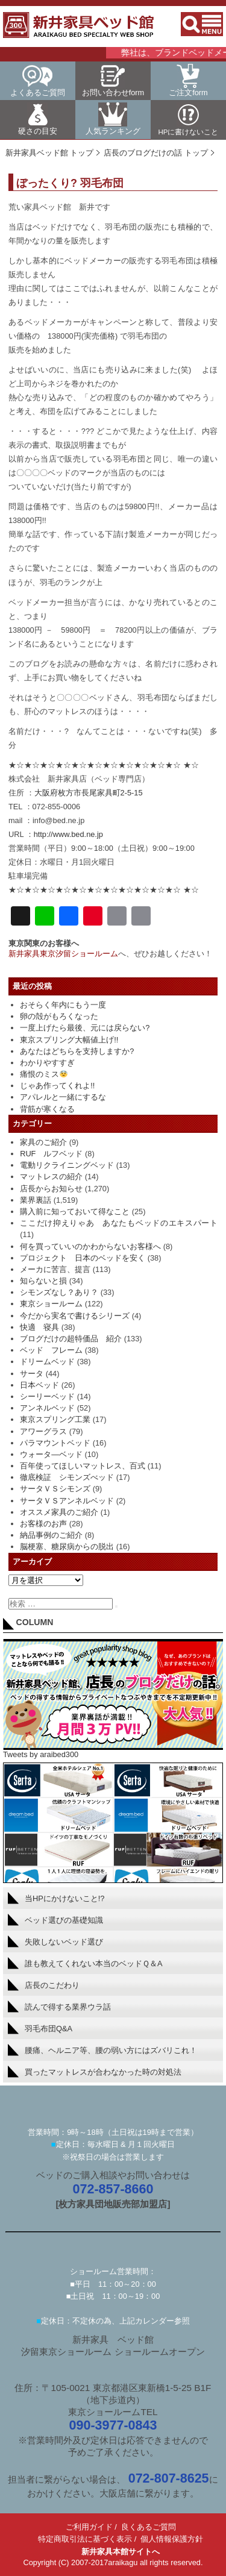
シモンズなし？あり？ (59, 1292)
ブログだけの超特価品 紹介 (71, 1338)
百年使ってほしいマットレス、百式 (82, 1465)
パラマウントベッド (55, 1442)
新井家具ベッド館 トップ (49, 152)
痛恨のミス (43, 1074)
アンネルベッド (47, 1407)
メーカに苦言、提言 (55, 1269)
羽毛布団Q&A (40, 2028)
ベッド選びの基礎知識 (55, 1920)
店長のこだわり (44, 1985)
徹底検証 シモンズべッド (67, 1477)
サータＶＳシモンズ (55, 1488)
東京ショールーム (51, 1303)
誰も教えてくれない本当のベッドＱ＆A (85, 1963)
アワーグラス (43, 1431)
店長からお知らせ (51, 1188)
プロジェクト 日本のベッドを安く (82, 1257)
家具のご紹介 (43, 1142)
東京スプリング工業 (55, 1419)
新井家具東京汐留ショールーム (63, 953)
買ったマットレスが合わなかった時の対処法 (94, 2072)
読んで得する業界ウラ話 (59, 2007)
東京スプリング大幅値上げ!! (69, 1039)
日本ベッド (39, 1385)
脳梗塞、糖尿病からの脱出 (67, 1546)
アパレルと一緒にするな (63, 1097)
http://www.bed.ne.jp (68, 834)
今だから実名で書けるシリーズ (75, 1315)
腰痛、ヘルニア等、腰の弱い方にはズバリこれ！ (102, 2050)
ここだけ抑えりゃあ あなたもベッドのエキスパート (119, 1222)
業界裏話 (35, 1200)
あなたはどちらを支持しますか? (77, 1051)
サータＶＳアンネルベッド (67, 1500)
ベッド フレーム (51, 1350)
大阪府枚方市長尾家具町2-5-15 (88, 792)
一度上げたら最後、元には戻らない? (84, 1027)
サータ (31, 1373)
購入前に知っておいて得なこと (75, 1211)
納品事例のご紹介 (51, 1535)
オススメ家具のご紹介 (59, 1512)
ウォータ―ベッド (51, 1454)
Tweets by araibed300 (40, 1754)
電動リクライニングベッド (67, 1165)
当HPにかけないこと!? (56, 1898)
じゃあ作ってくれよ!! (57, 1085)
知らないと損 (43, 1280)
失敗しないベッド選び (55, 1941)
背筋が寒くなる (47, 1109)
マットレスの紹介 (51, 1176)
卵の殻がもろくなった (59, 1016)
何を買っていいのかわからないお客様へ (90, 1246)
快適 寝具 (39, 1327)
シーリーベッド (47, 1396)
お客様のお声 (43, 1523)
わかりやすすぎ (47, 1062)
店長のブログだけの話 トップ (156, 152)
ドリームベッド (47, 1361)
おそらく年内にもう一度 (63, 1004)
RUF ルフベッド (51, 1153)
